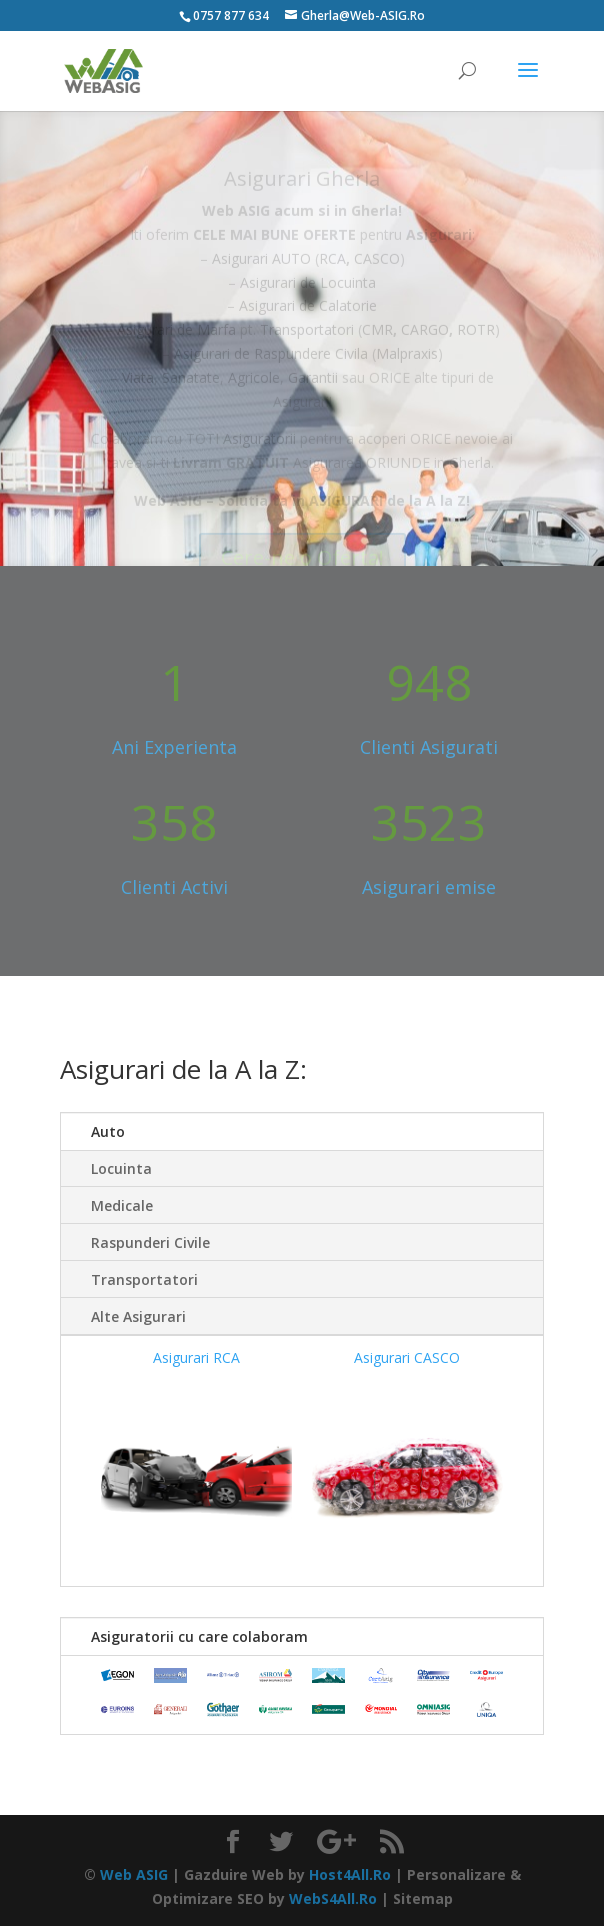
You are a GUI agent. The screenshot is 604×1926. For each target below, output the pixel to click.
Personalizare (456, 1874)
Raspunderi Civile (150, 1242)
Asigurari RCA (196, 1357)
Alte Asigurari (138, 1316)
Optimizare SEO (208, 1898)
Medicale (122, 1205)
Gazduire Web (234, 1874)
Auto (108, 1131)
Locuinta (121, 1168)
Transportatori (144, 1279)
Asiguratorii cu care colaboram (199, 1636)
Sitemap (423, 1898)
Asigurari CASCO (407, 1357)
